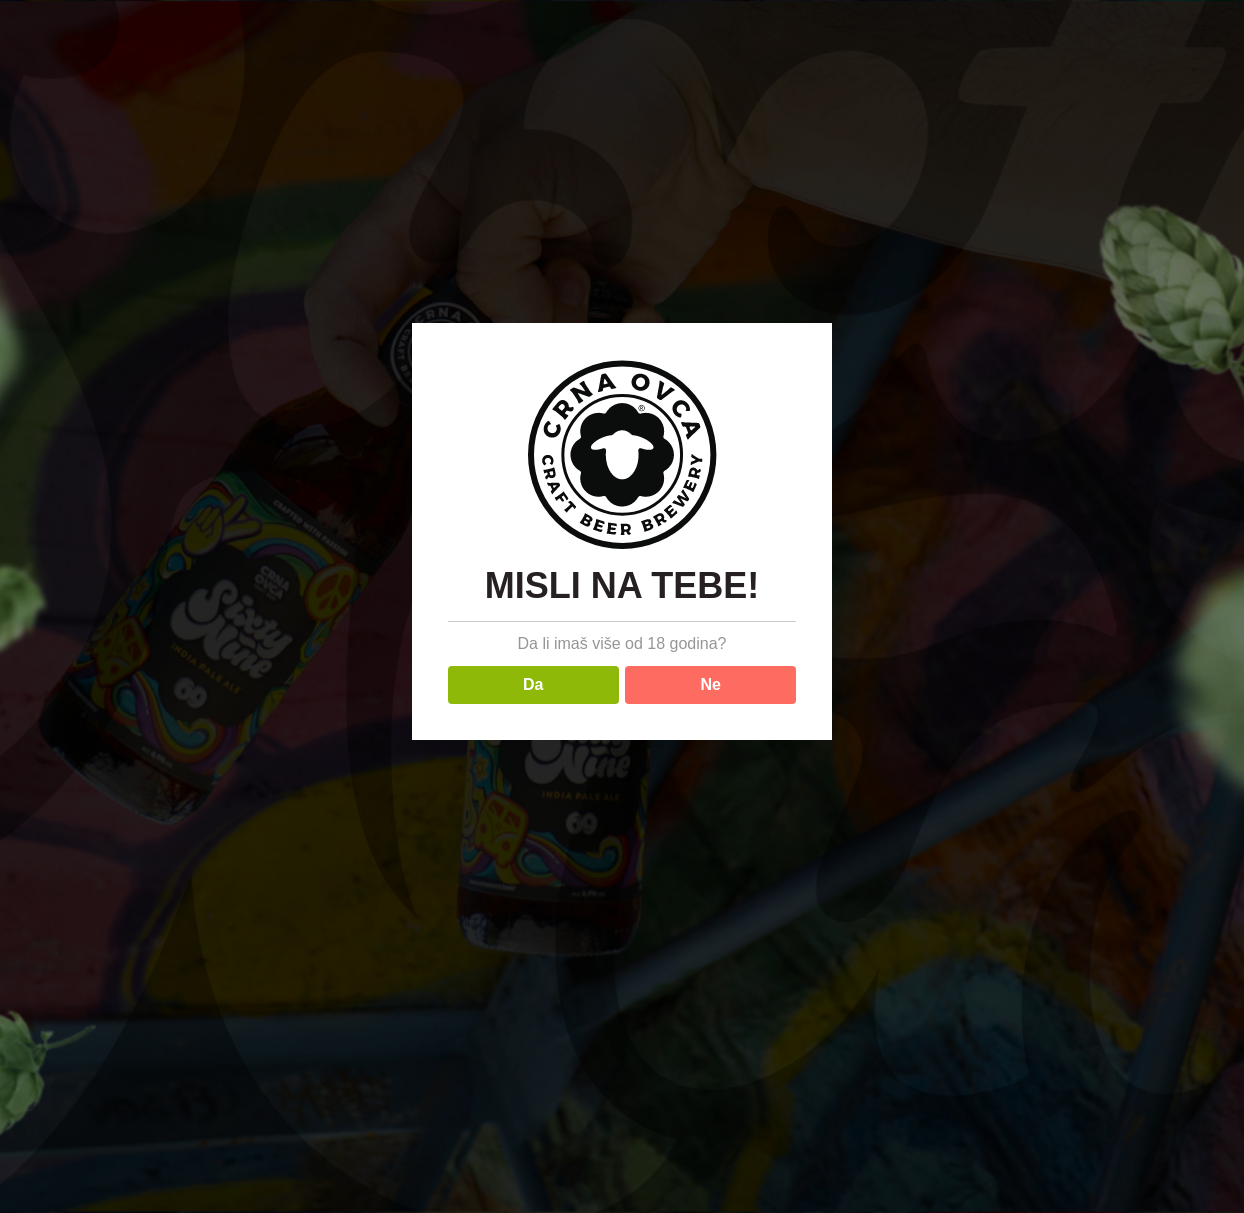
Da (533, 684)
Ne (711, 684)
